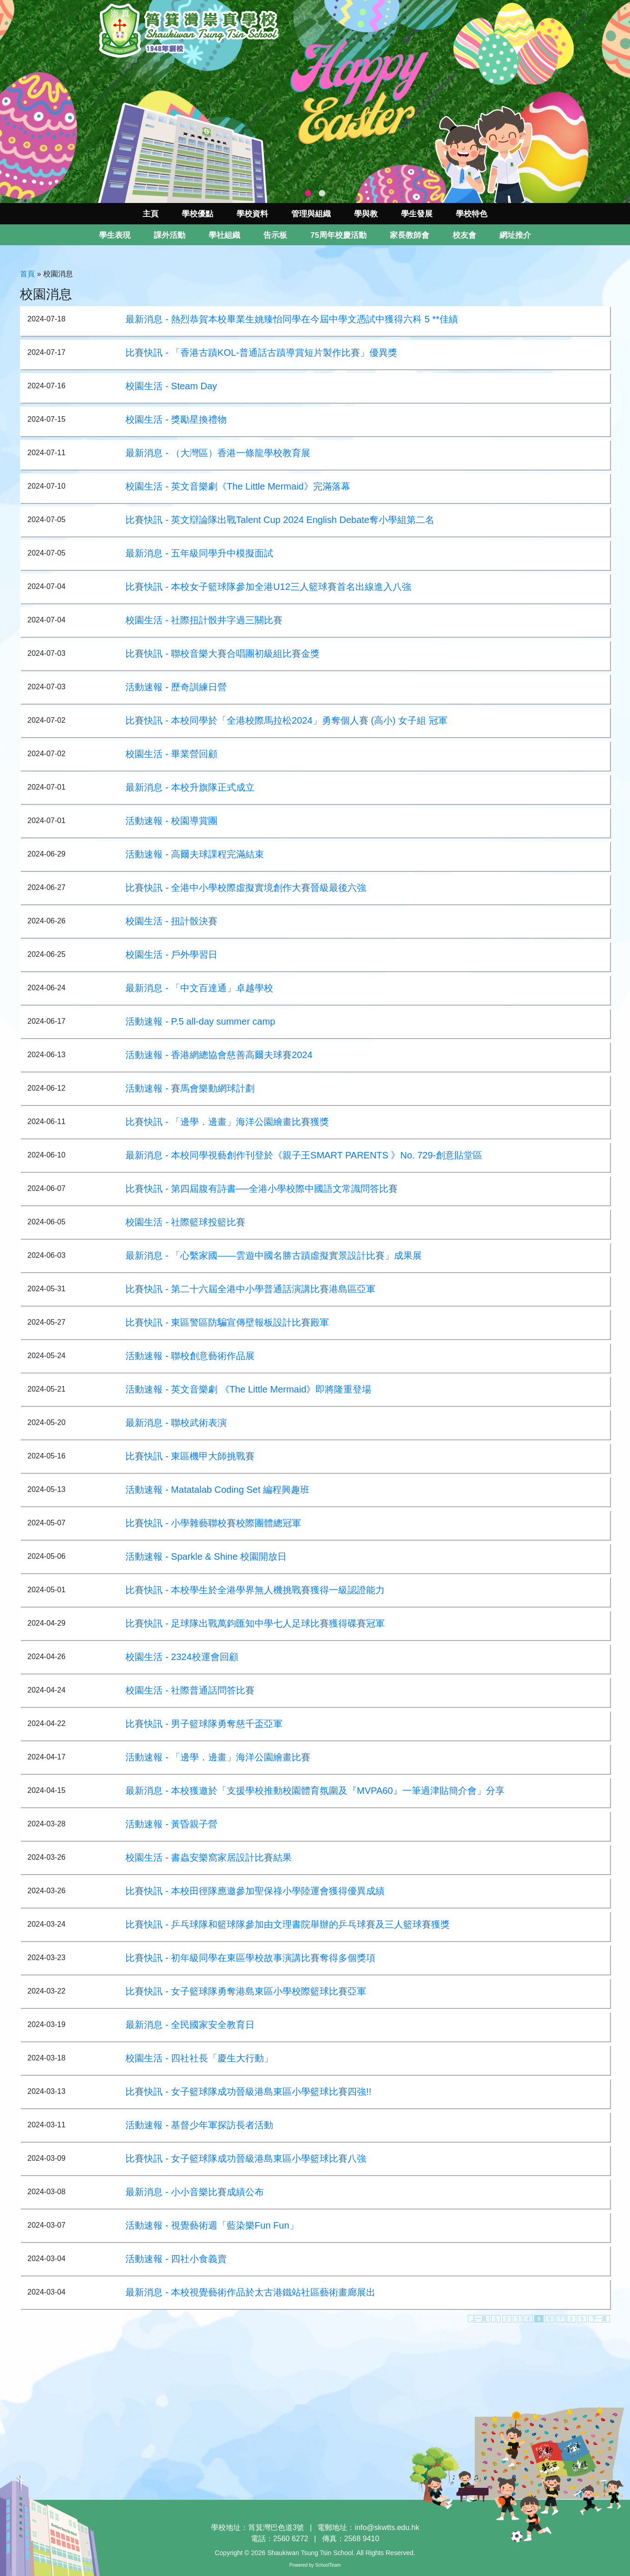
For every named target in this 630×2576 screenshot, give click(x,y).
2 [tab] (322, 193)
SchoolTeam (328, 2565)
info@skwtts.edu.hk (387, 2527)
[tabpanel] (315, 101)
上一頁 (478, 2318)
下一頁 (599, 2318)
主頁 (150, 213)
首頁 (27, 274)
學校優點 (197, 213)
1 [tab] (308, 193)
